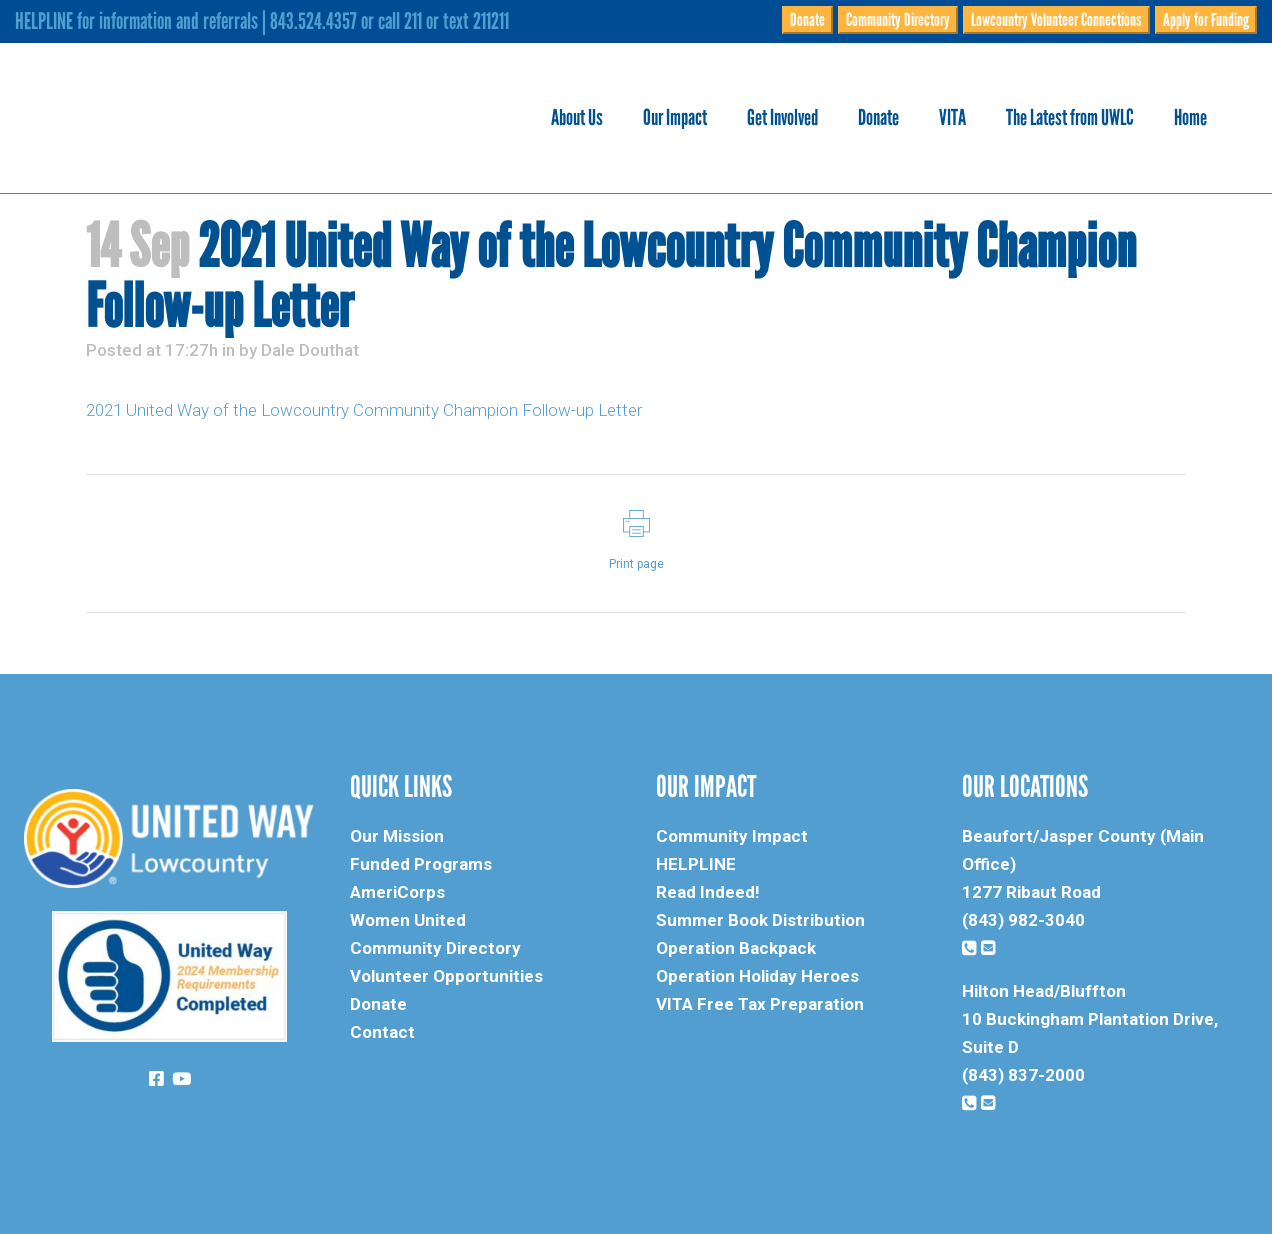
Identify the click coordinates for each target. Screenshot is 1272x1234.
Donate (807, 20)
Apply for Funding (1206, 20)
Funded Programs (421, 864)
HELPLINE (696, 864)
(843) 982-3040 (1023, 920)
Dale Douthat (310, 350)
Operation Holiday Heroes (757, 976)
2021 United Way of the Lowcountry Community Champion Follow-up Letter (364, 410)
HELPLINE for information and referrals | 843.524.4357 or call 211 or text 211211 (262, 21)
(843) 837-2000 (1023, 1075)
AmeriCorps (397, 892)
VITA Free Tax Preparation (760, 1004)
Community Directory (898, 20)
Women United (408, 920)
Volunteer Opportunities (446, 976)
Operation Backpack (736, 948)
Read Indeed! (708, 892)
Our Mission (397, 836)
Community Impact (732, 836)
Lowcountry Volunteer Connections (1056, 20)
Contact (382, 1032)
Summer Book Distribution (760, 920)
